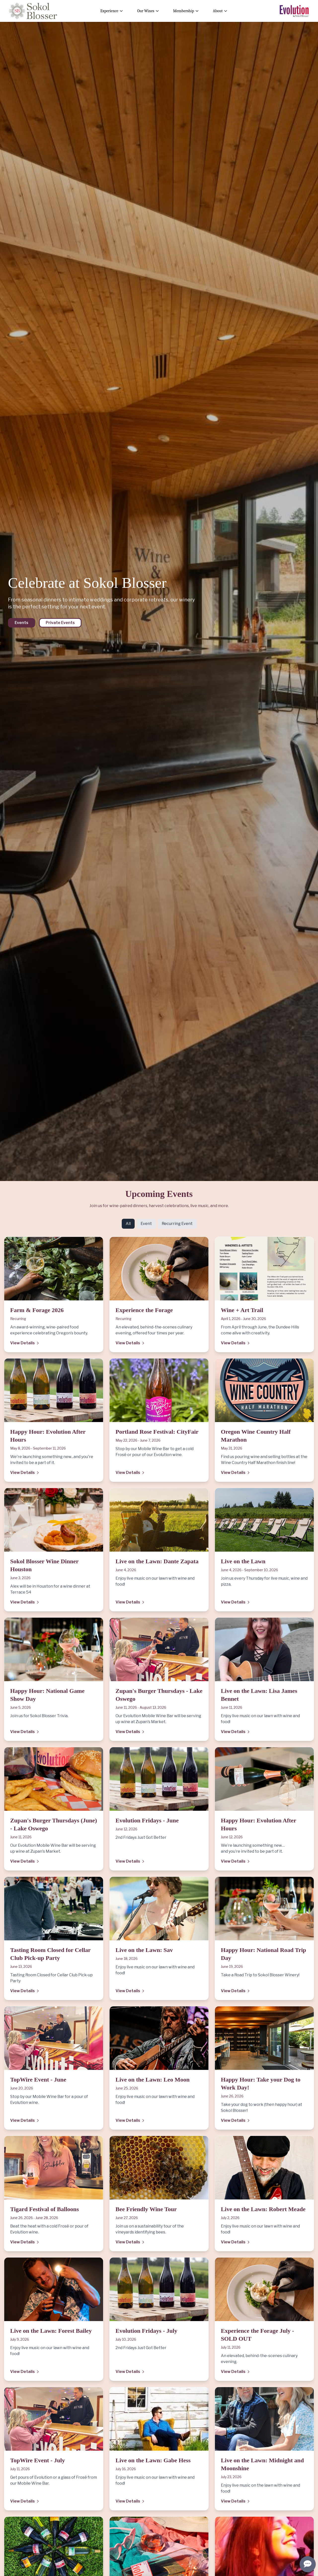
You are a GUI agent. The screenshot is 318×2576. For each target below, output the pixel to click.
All (128, 1223)
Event (146, 1223)
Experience (111, 11)
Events (21, 622)
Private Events (60, 622)
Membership (186, 11)
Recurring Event (177, 1223)
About (220, 11)
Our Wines (148, 11)
